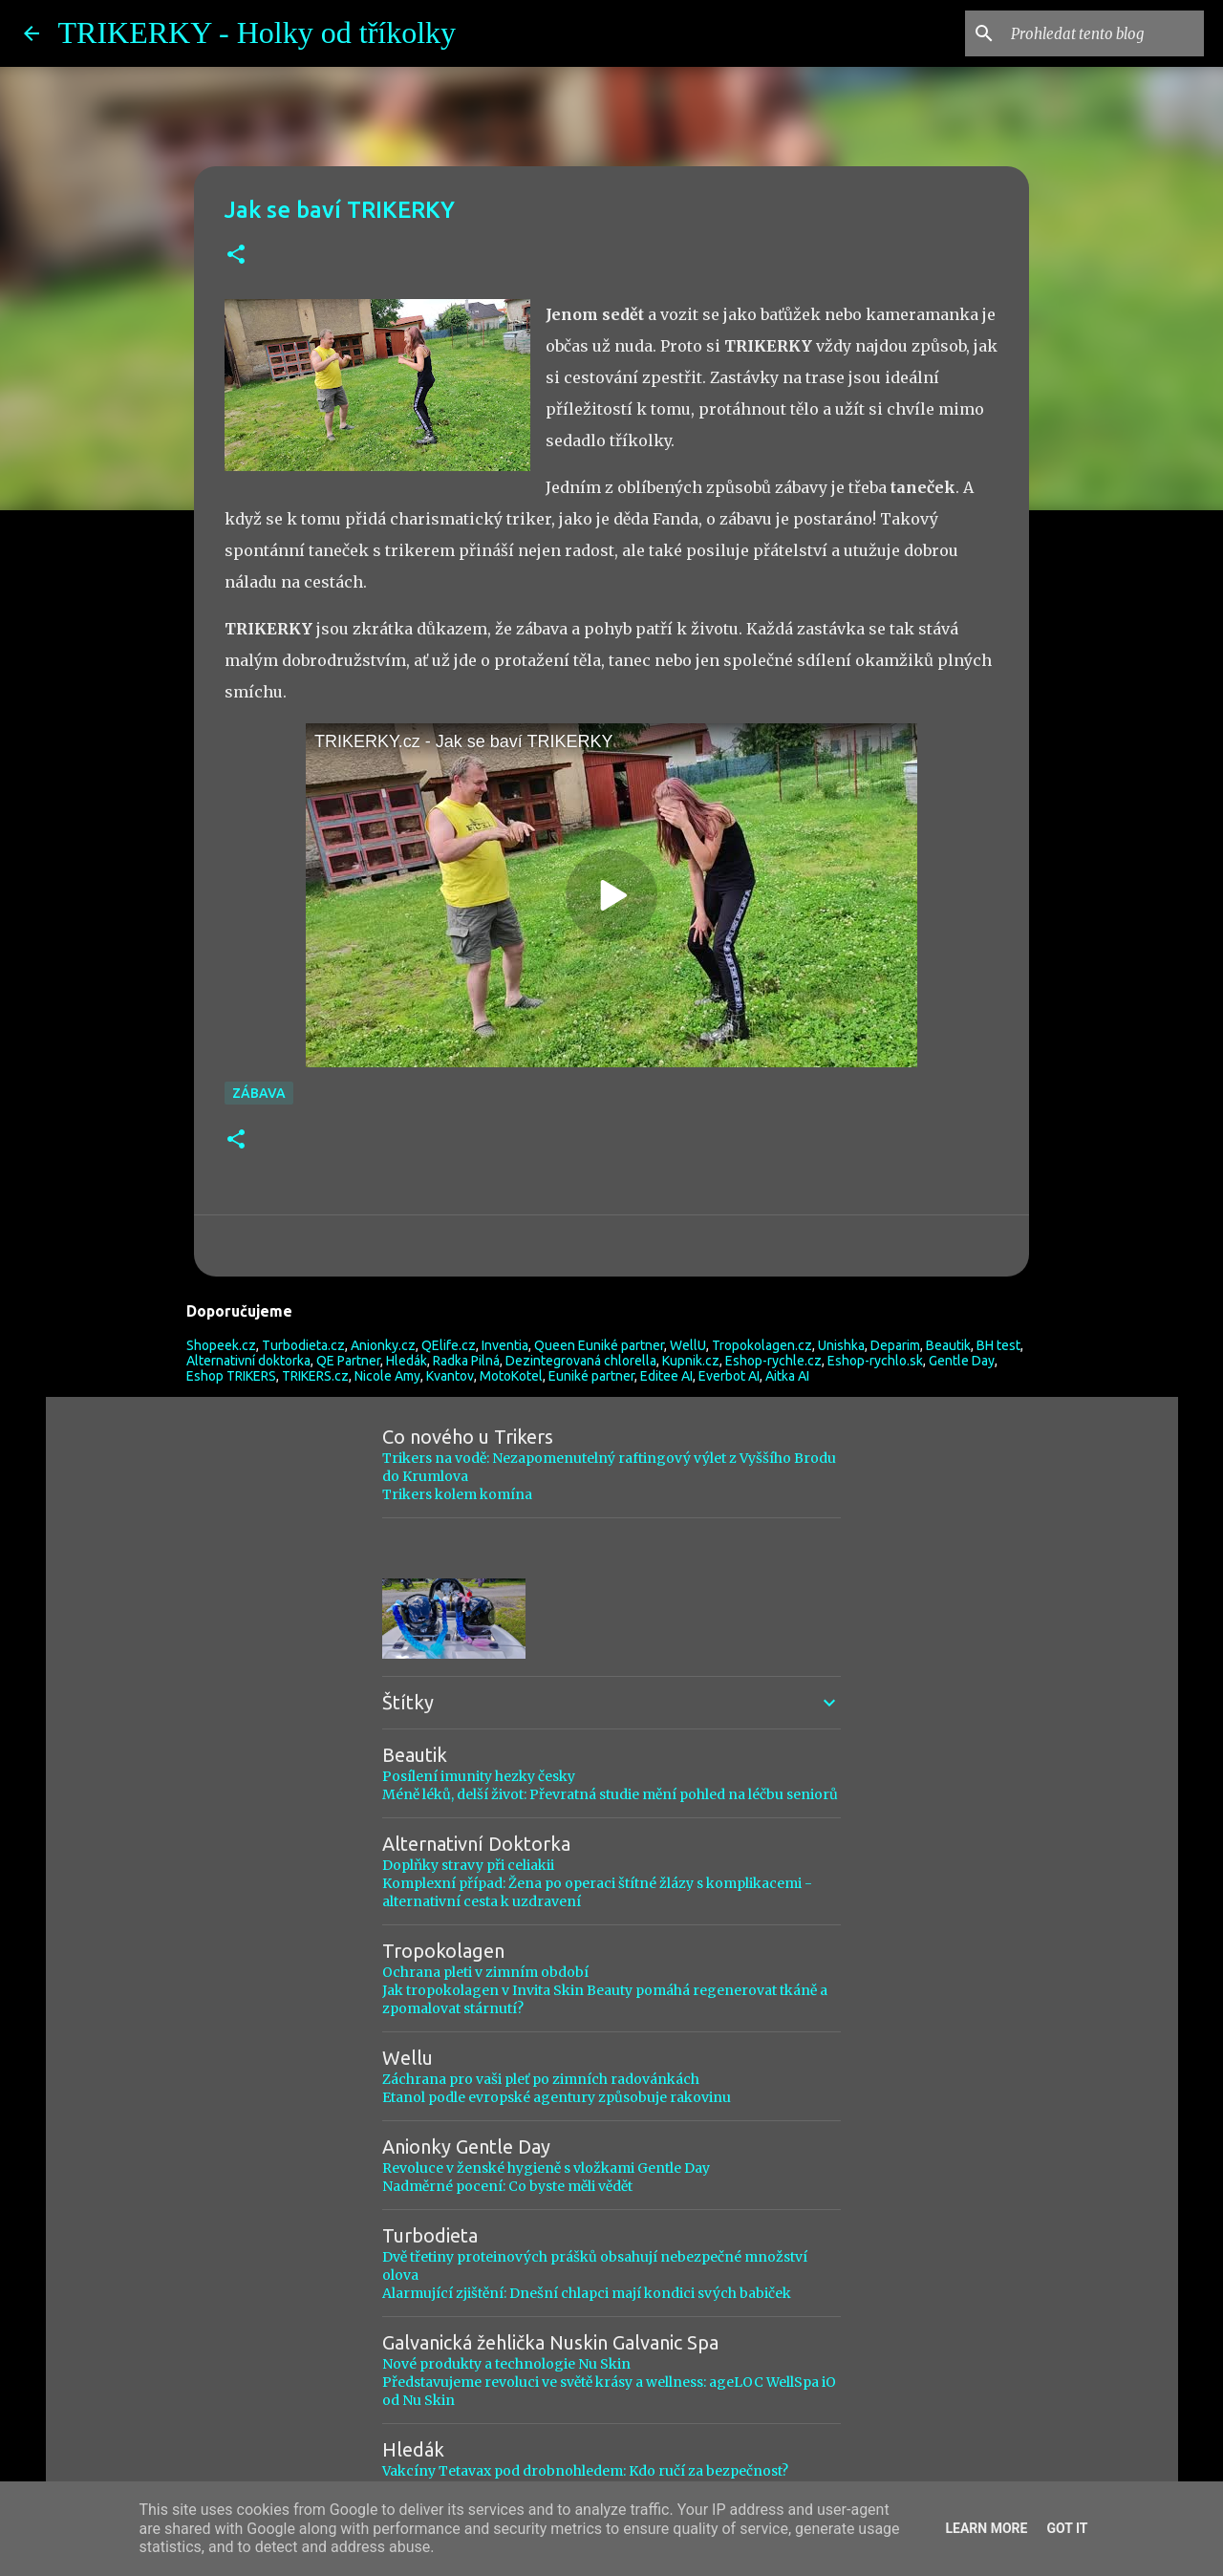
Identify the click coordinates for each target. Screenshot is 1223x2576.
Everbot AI (729, 1376)
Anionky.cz (383, 1345)
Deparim (895, 1345)
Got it (1066, 2528)
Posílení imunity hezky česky (478, 1776)
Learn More (986, 2528)
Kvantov (450, 1376)
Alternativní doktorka (248, 1360)
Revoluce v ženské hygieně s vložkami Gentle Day (546, 2168)
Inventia (505, 1345)
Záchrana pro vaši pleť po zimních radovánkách (540, 2079)
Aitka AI (787, 1376)
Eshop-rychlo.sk (875, 1360)
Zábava (259, 1093)
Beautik (948, 1345)
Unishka (841, 1345)
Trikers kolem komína (457, 1494)
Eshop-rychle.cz (773, 1360)
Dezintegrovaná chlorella (580, 1360)
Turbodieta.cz (303, 1345)
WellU (688, 1345)
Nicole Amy (387, 1376)
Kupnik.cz (690, 1360)
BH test (998, 1345)
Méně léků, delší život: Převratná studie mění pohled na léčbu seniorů (610, 1794)
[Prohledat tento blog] (1103, 33)
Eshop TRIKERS (231, 1376)
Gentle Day (962, 1360)
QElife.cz (448, 1345)
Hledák (406, 1360)
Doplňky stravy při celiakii (468, 1865)
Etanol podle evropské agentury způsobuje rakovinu (556, 2097)
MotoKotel (511, 1376)
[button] (236, 255)
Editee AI (666, 1376)
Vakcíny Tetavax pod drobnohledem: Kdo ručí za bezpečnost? (585, 2470)
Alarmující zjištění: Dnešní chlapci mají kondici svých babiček (586, 2293)
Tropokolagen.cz (762, 1345)
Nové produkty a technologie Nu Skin (506, 2363)
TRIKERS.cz (315, 1376)
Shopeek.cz (221, 1345)
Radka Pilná (466, 1360)
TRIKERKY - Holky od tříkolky (257, 32)
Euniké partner (591, 1376)
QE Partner (348, 1360)
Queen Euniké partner (599, 1345)
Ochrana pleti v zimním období (485, 1972)
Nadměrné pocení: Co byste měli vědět (507, 2186)
